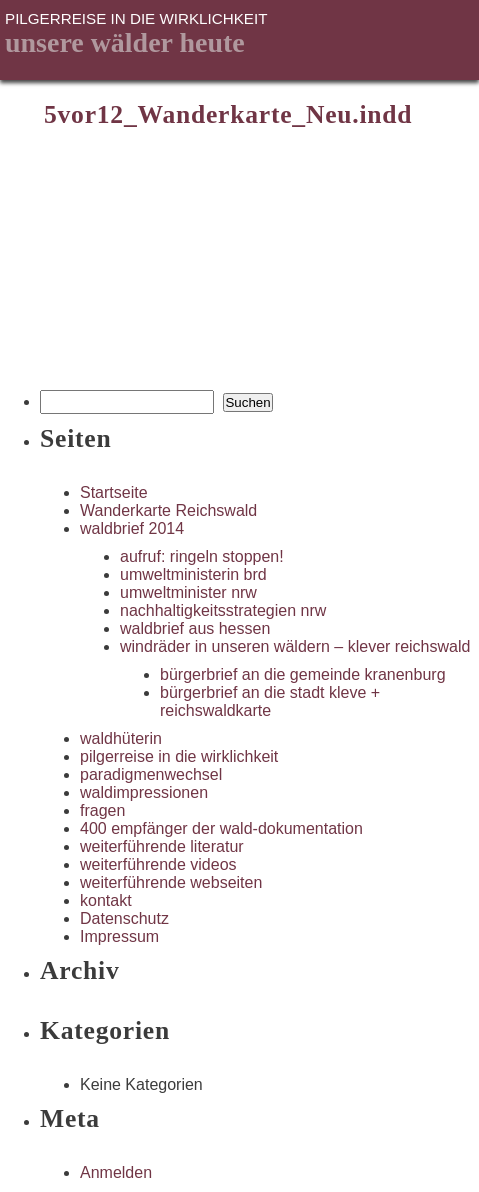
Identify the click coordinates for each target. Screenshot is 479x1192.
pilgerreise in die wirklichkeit (179, 756)
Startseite (114, 492)
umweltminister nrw (188, 592)
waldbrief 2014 (132, 528)
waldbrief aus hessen (195, 628)
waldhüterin (121, 738)
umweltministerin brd (193, 574)
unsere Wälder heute (125, 42)
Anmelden (116, 1172)
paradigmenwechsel (151, 774)
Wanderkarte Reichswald (168, 510)
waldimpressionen (144, 792)
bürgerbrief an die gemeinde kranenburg (303, 674)
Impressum (119, 936)
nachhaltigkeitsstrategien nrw (223, 610)
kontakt (106, 900)
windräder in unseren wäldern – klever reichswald (295, 646)
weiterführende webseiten (171, 882)
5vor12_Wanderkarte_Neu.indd (228, 114)
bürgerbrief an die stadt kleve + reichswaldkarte (270, 701)
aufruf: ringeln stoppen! (202, 556)
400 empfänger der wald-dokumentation (221, 828)
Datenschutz (124, 918)
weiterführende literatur (162, 846)
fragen (102, 810)
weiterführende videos (158, 864)
